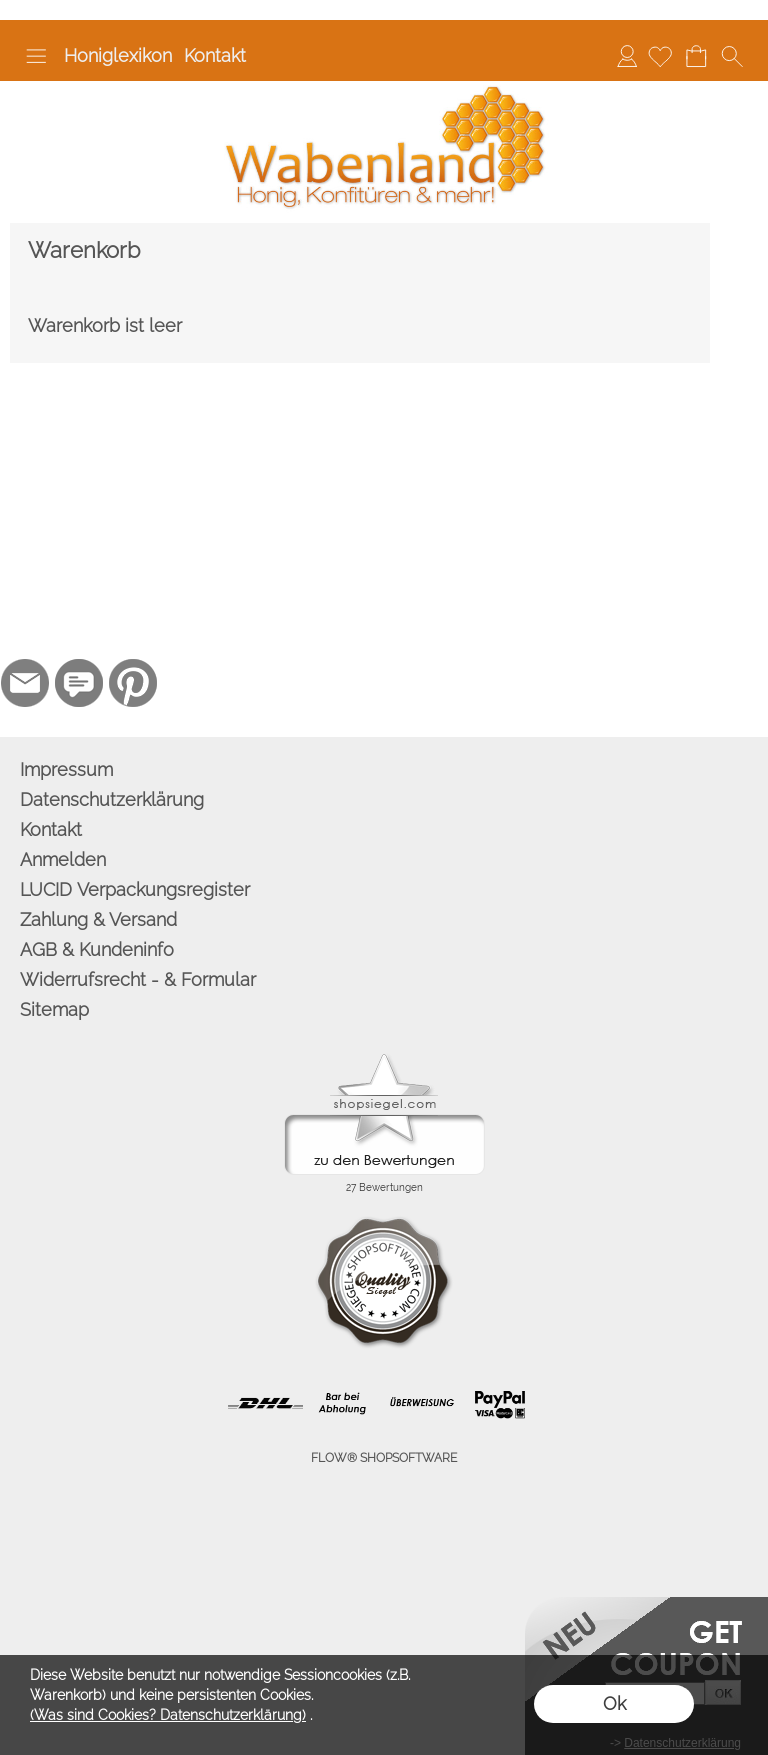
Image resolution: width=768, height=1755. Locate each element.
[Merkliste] (660, 56)
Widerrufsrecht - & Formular (138, 979)
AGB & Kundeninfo (97, 949)
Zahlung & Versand (98, 919)
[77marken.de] (79, 683)
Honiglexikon (118, 55)
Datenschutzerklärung (112, 799)
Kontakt (215, 55)
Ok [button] (614, 1703)
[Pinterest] (133, 683)
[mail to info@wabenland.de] (25, 683)
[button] (36, 56)
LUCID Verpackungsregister (135, 889)
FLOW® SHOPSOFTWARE (384, 1458)
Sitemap (54, 1009)
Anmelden (627, 55)
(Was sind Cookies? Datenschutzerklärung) (168, 1715)
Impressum (66, 769)
